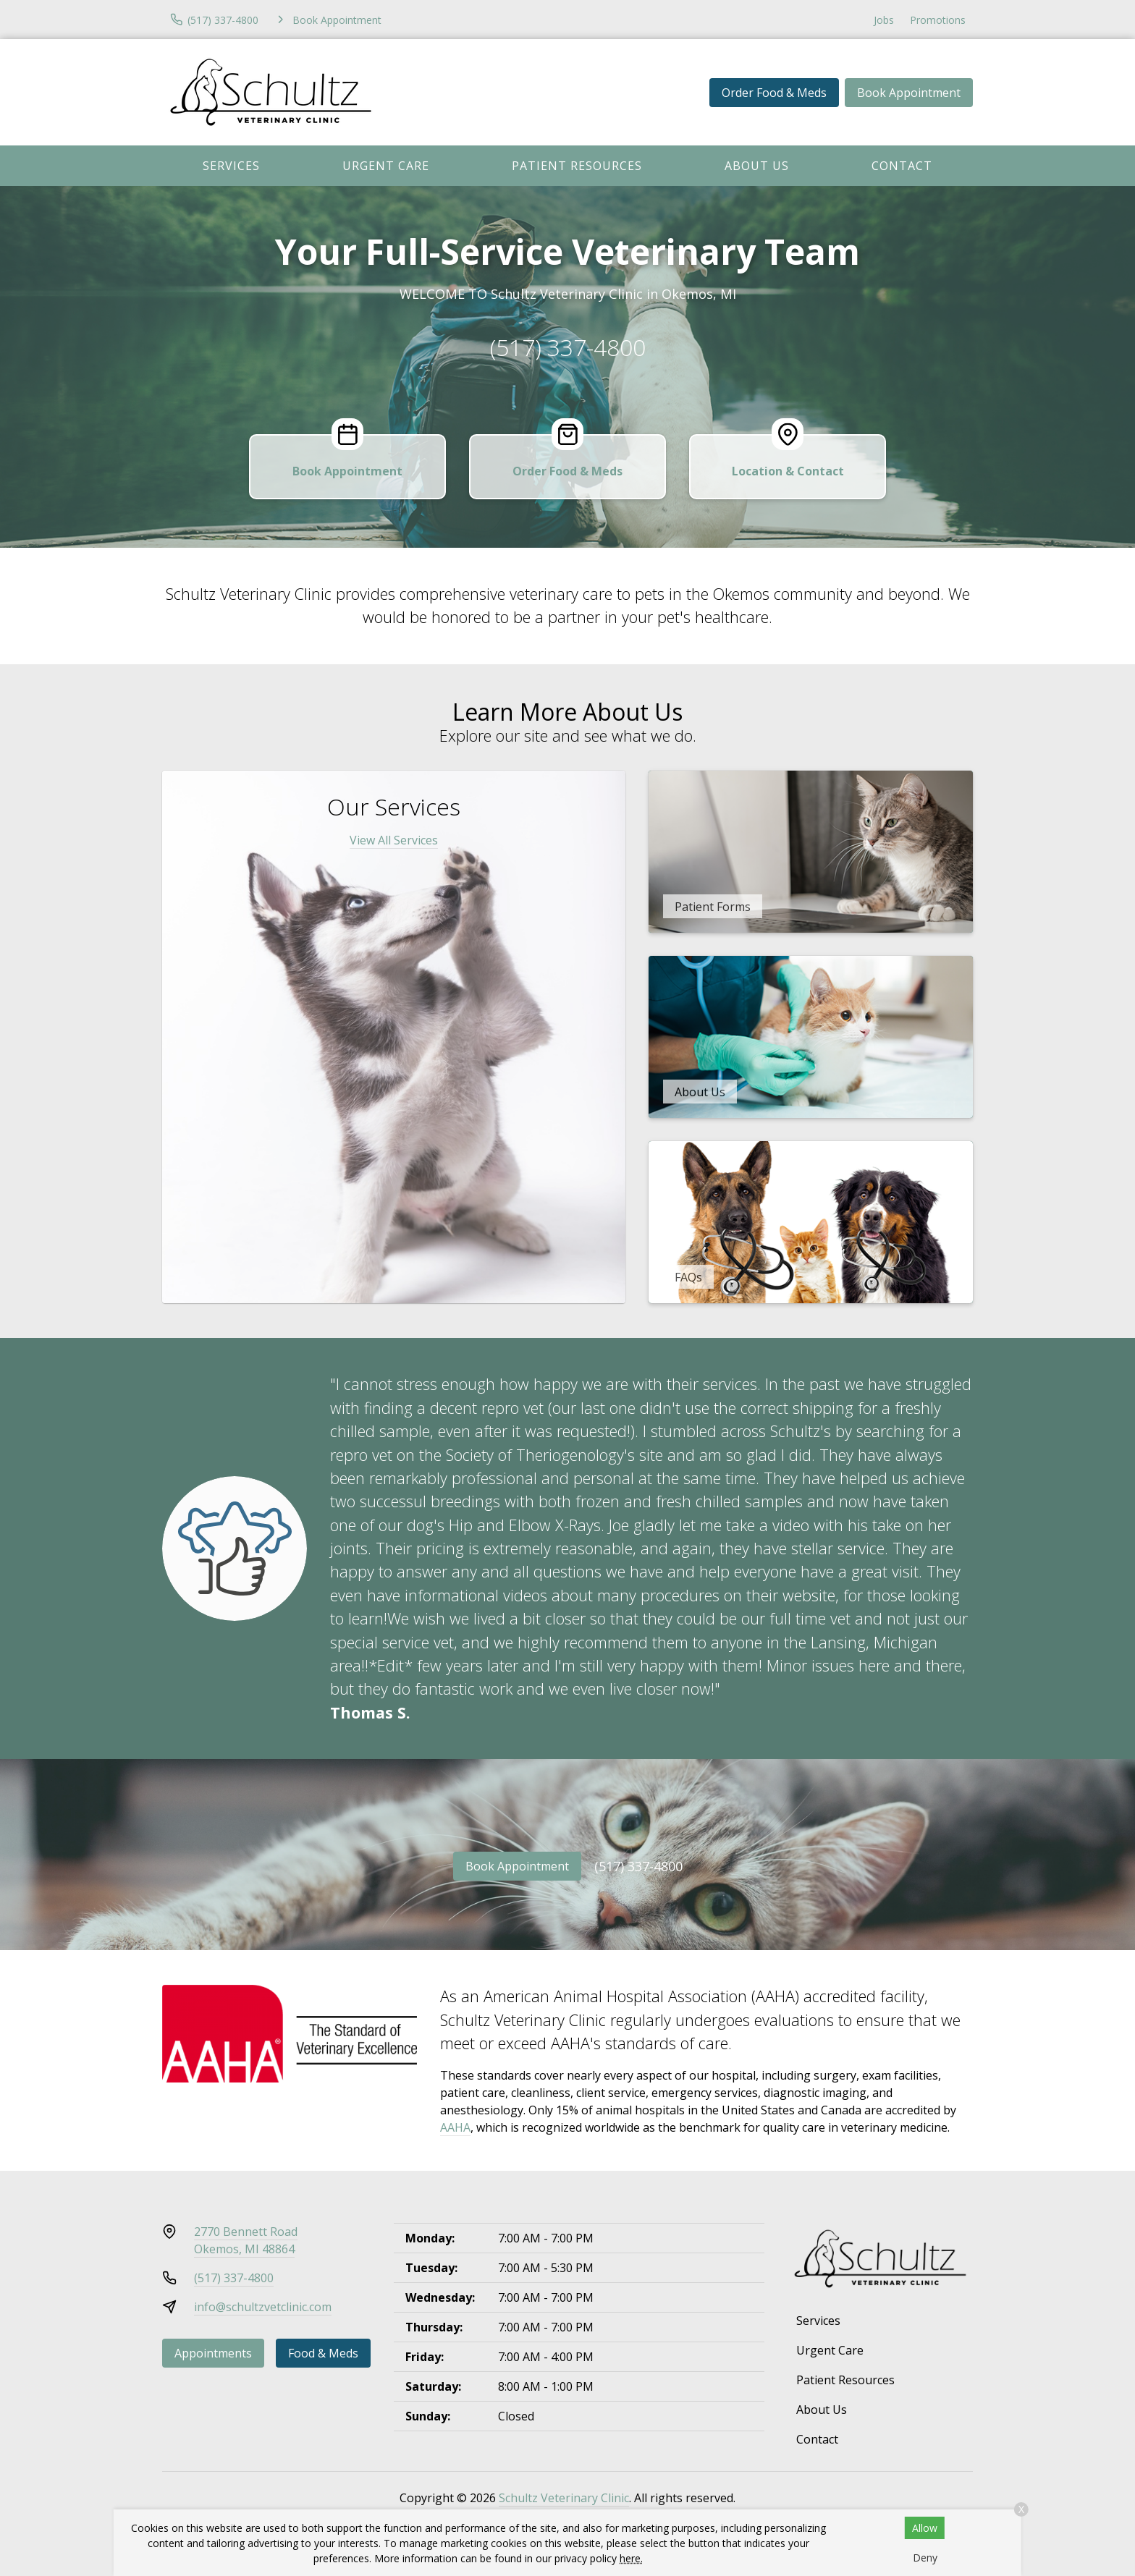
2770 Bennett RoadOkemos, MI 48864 (246, 2240)
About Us (757, 166)
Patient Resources (577, 166)
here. (631, 2558)
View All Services (394, 840)
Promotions (938, 20)
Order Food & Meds (774, 93)
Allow (924, 2528)
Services (231, 166)
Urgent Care (385, 166)
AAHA (455, 2127)
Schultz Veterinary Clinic (564, 2498)
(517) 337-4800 (568, 347)
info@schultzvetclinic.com (263, 2307)
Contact (902, 166)
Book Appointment (909, 93)
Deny (925, 2557)
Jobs (884, 20)
